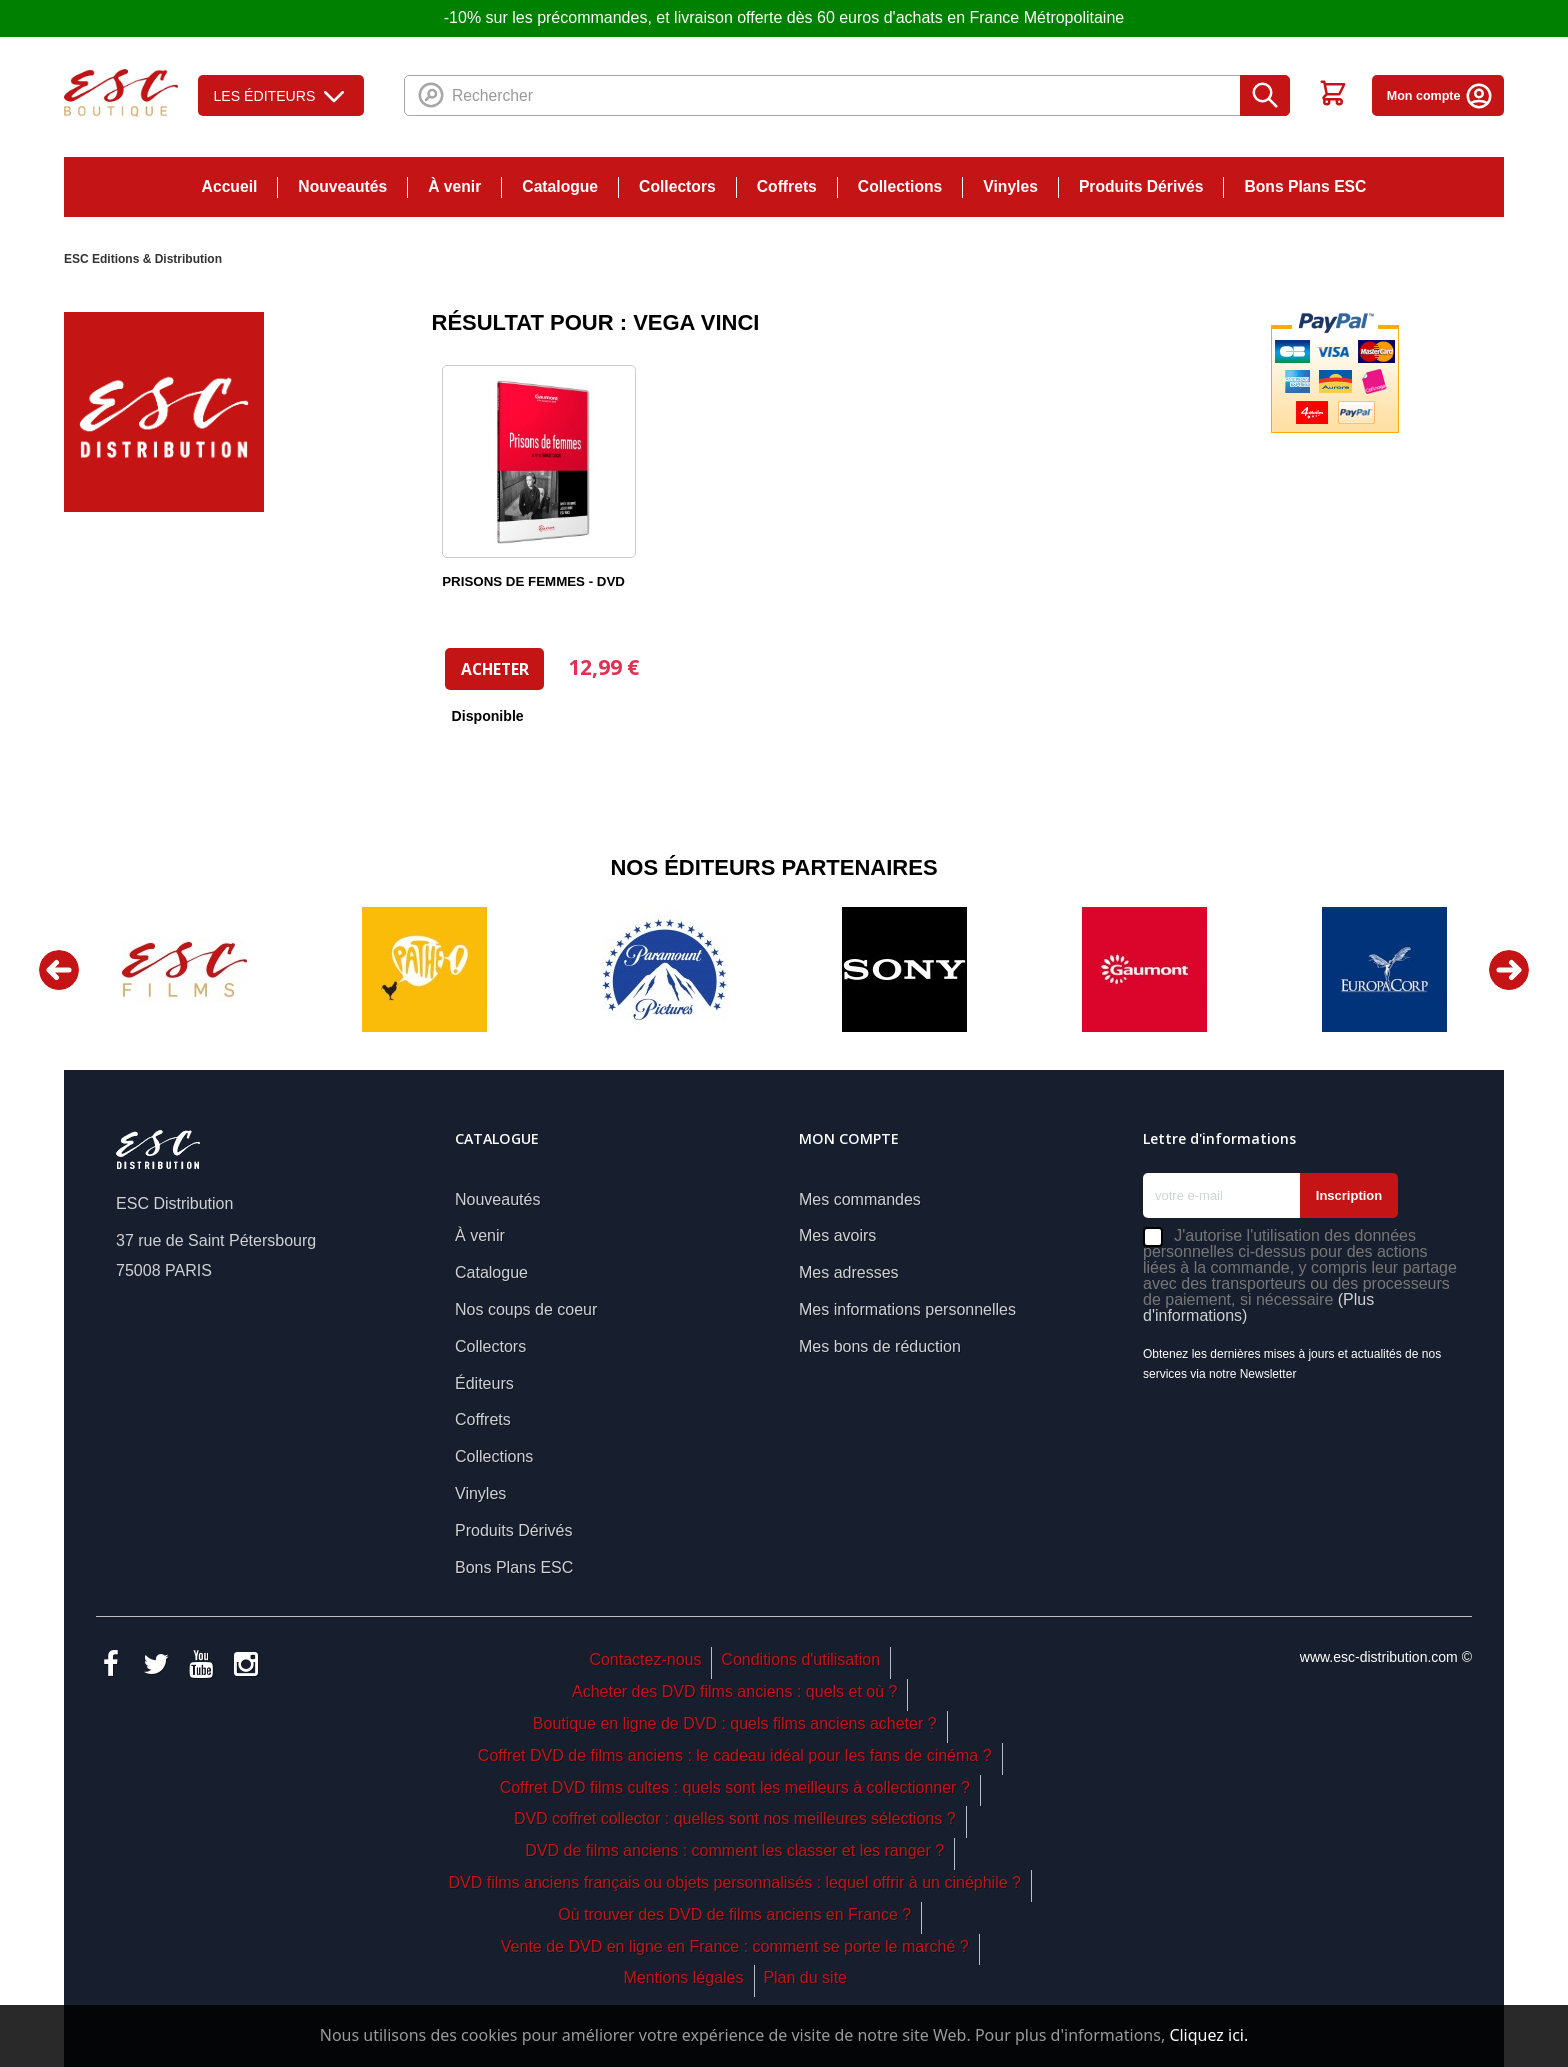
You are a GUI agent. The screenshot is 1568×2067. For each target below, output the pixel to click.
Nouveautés (342, 186)
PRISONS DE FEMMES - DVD (533, 581)
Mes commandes (860, 1199)
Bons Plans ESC (1305, 186)
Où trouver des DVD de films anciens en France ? (734, 1914)
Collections (900, 186)
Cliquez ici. (1208, 2035)
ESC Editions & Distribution (143, 259)
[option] (184, 969)
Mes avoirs (837, 1235)
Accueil (230, 186)
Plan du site (805, 1977)
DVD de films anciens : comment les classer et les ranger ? (734, 1850)
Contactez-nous (645, 1659)
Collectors (677, 186)
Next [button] (1509, 970)
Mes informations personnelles (907, 1309)
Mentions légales (683, 1977)
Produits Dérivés (1141, 186)
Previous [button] (59, 970)
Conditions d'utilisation (800, 1659)
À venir (454, 186)
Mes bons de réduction (880, 1346)
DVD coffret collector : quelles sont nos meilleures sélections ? (735, 1818)
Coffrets (787, 186)
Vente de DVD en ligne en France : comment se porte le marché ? (735, 1946)
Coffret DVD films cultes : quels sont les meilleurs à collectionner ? (735, 1787)
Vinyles (1010, 186)
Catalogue (560, 186)
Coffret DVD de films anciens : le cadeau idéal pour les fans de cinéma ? (735, 1755)
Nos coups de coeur (526, 1309)
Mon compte (1440, 96)
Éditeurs (484, 1383)
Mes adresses (849, 1272)
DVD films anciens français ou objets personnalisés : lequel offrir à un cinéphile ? (734, 1882)
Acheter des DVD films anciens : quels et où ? (735, 1691)
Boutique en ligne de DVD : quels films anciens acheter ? (735, 1723)
